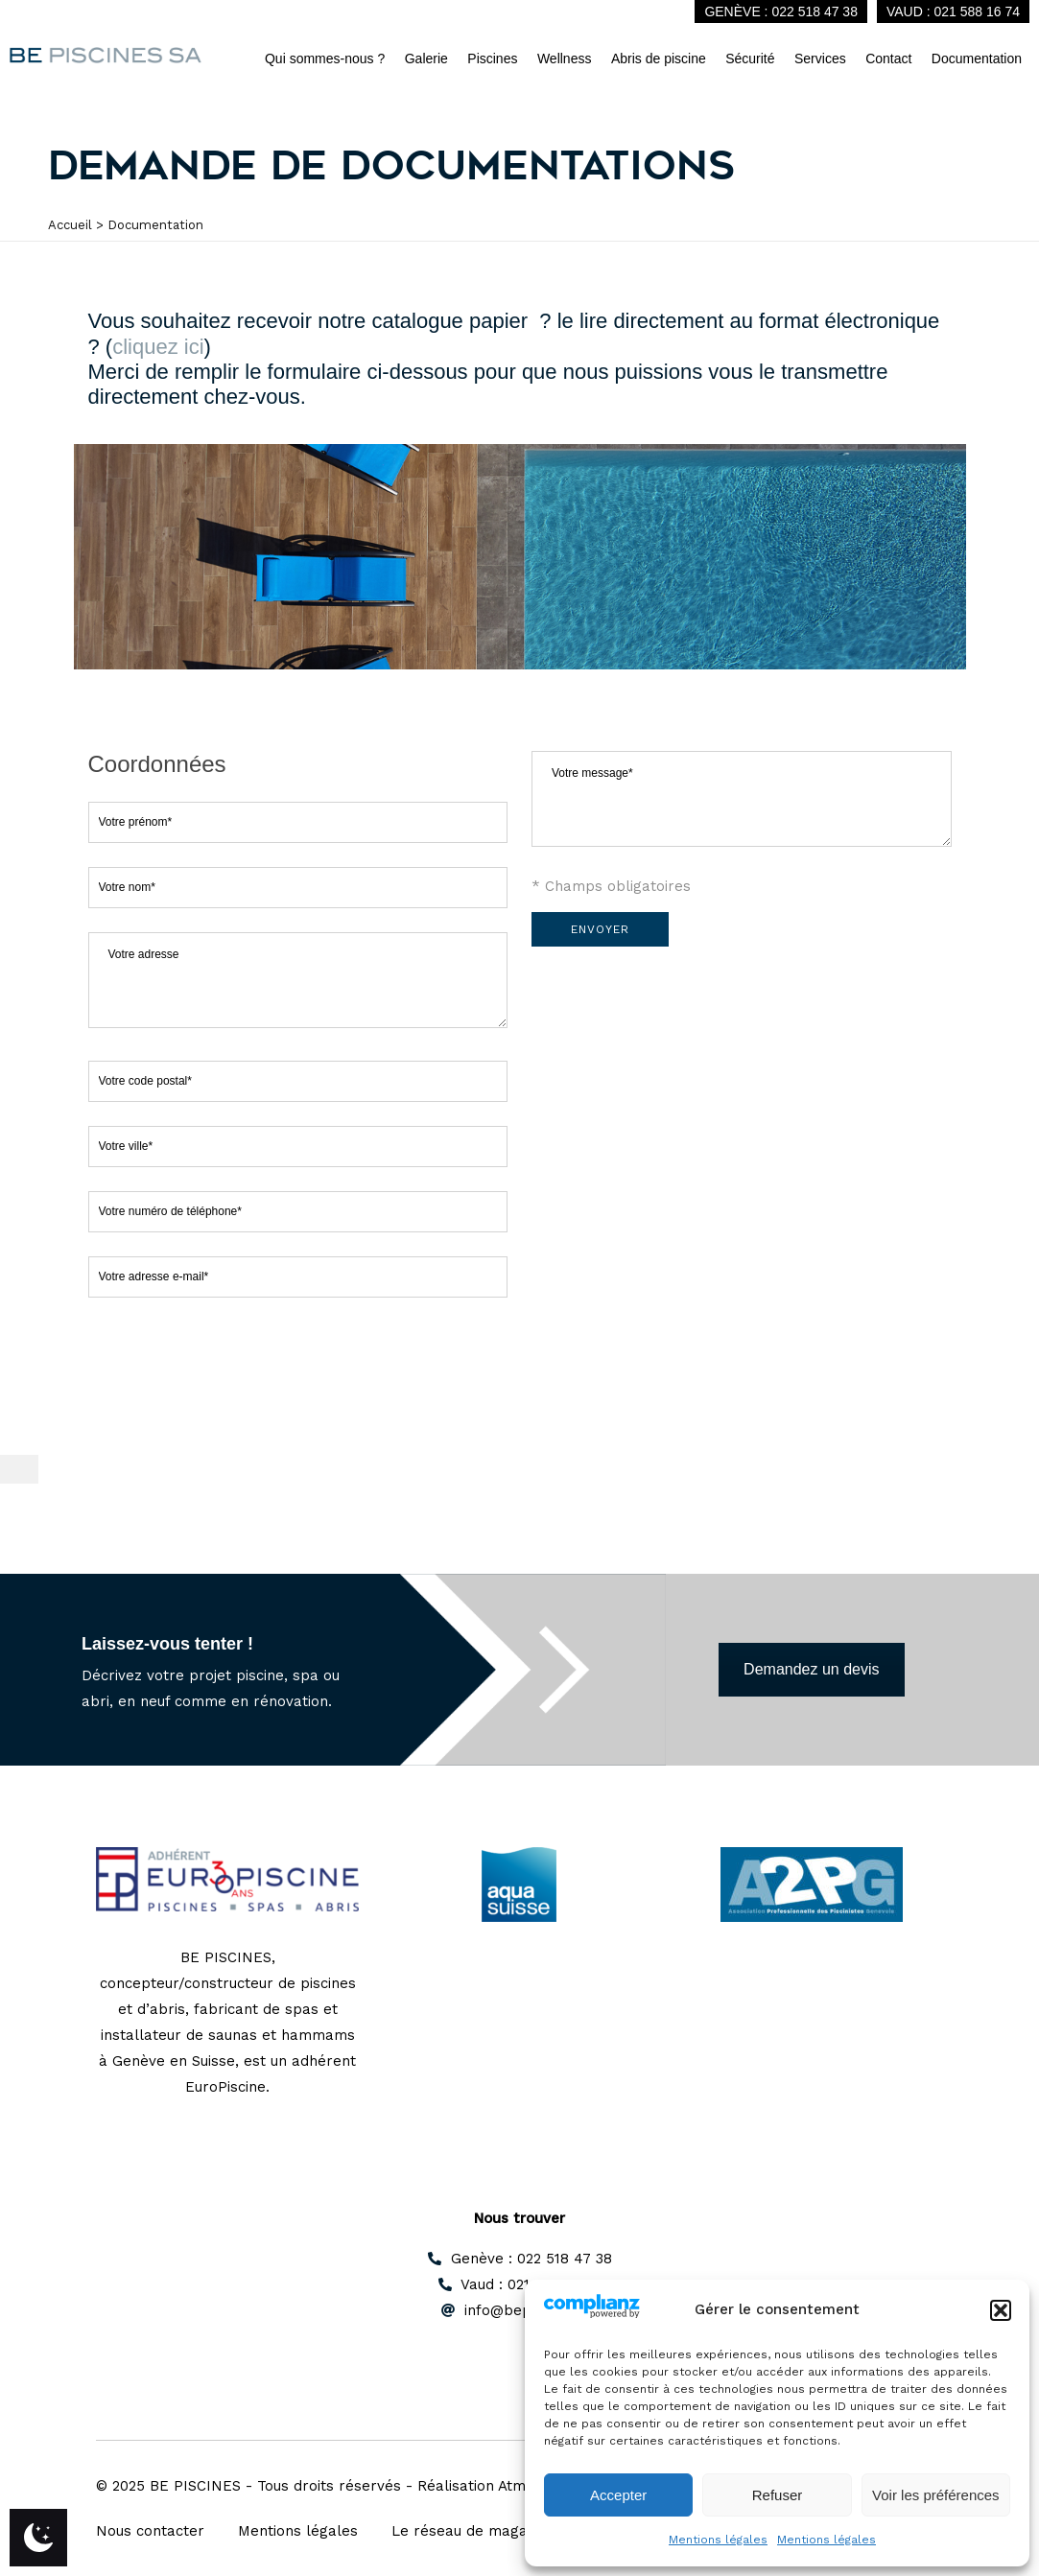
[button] (1000, 2310)
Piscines (492, 58)
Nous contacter (150, 2531)
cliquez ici (157, 347)
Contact (888, 58)
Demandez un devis (811, 1669)
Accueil (70, 225)
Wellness (564, 58)
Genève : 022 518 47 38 (781, 11)
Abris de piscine (658, 58)
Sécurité (749, 58)
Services (820, 58)
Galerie (426, 58)
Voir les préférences (936, 2495)
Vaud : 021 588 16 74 (953, 11)
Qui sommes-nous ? (325, 58)
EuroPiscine (225, 2087)
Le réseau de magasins (473, 2531)
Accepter (618, 2495)
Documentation (977, 58)
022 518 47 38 (564, 2258)
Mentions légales (718, 2539)
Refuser (777, 2495)
